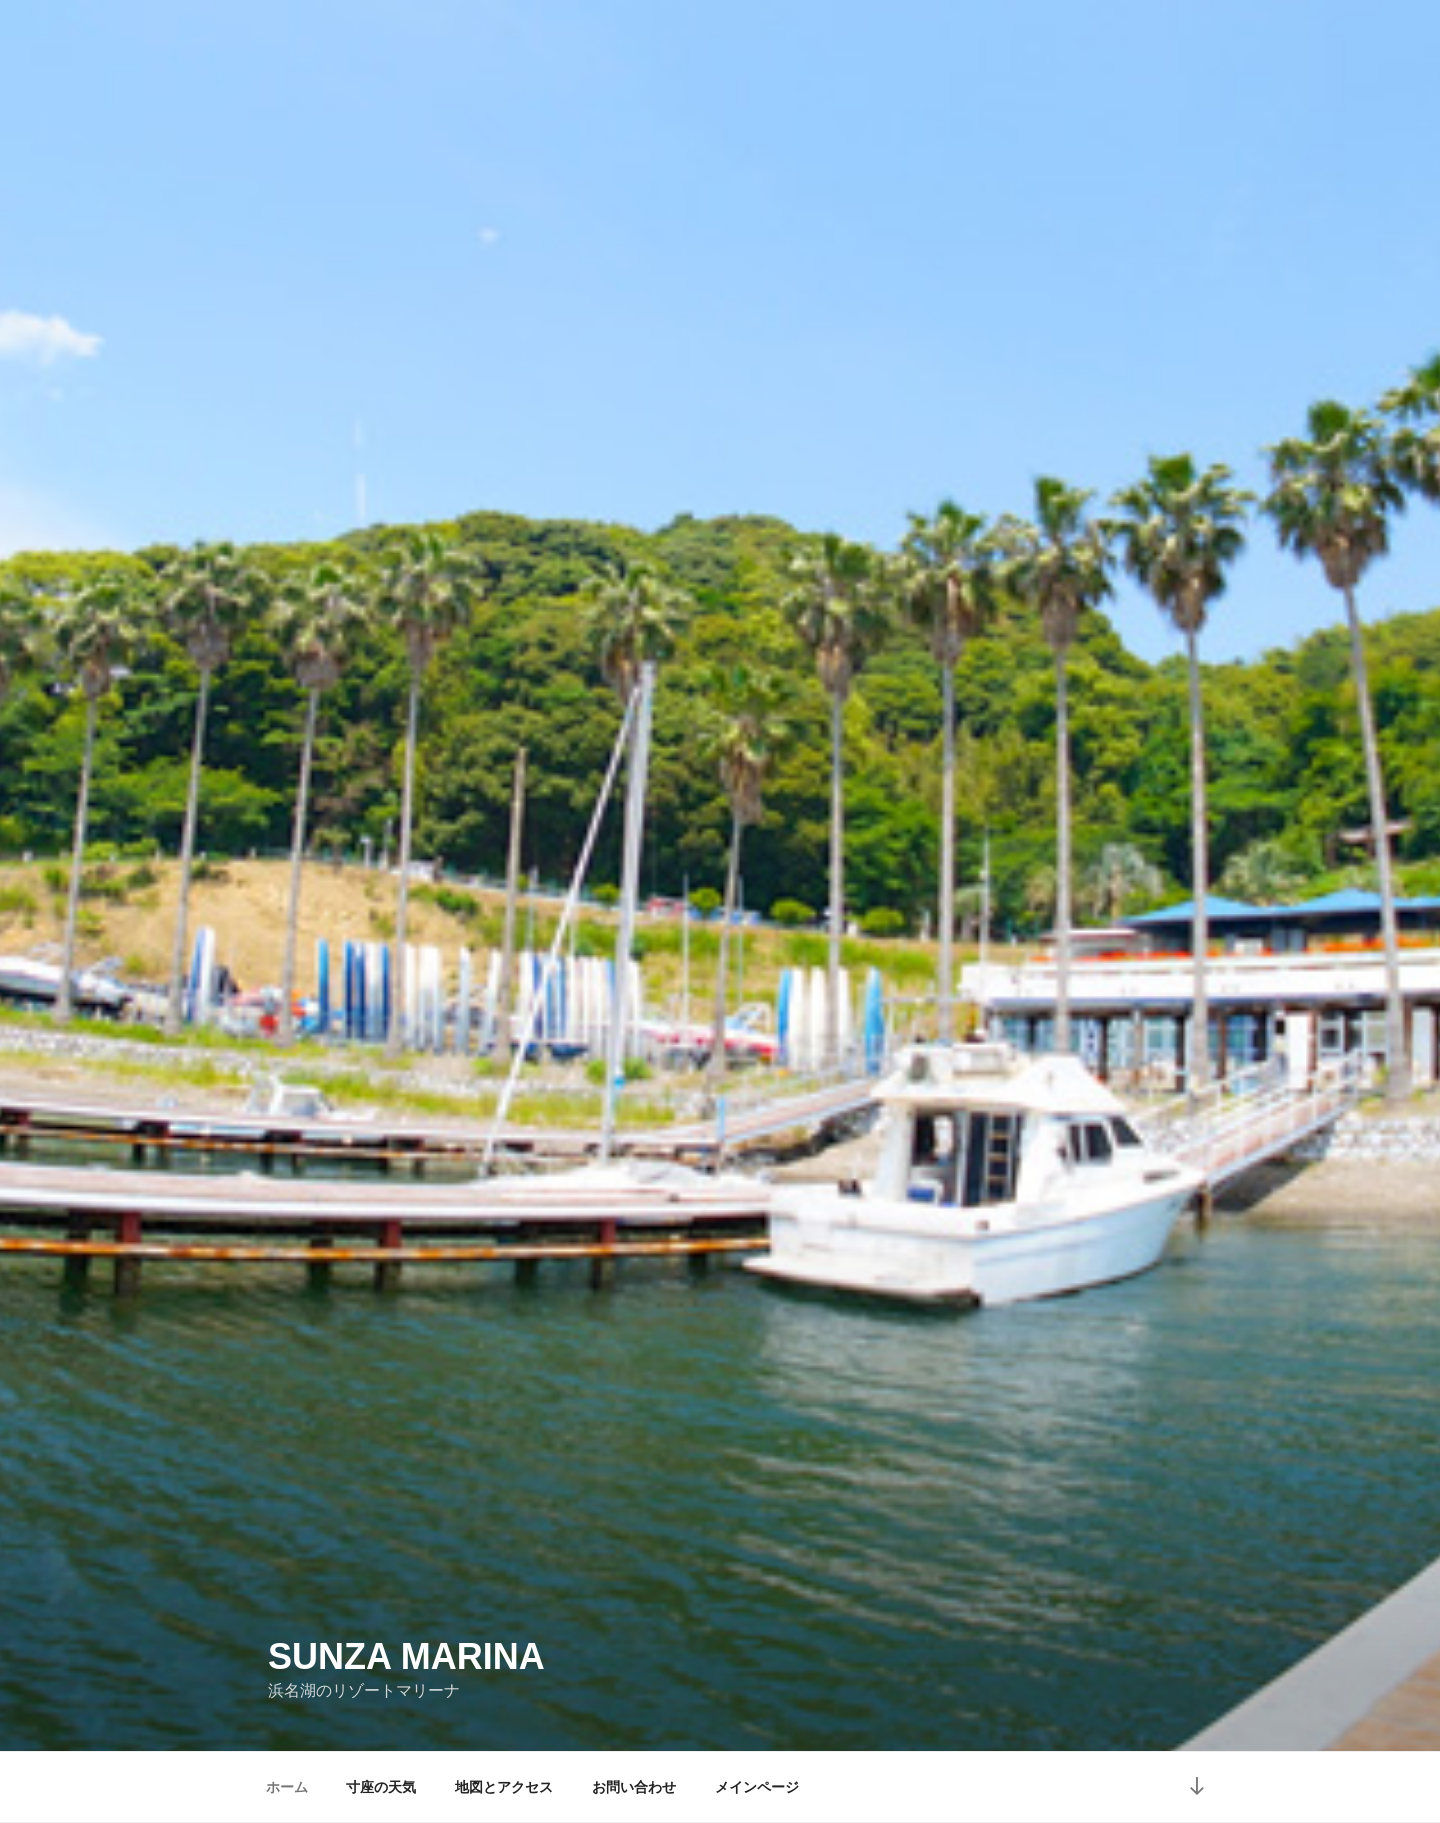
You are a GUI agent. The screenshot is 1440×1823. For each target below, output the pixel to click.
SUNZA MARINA (406, 1656)
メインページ (757, 1787)
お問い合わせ (634, 1787)
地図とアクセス (504, 1787)
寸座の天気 (381, 1787)
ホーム (287, 1787)
